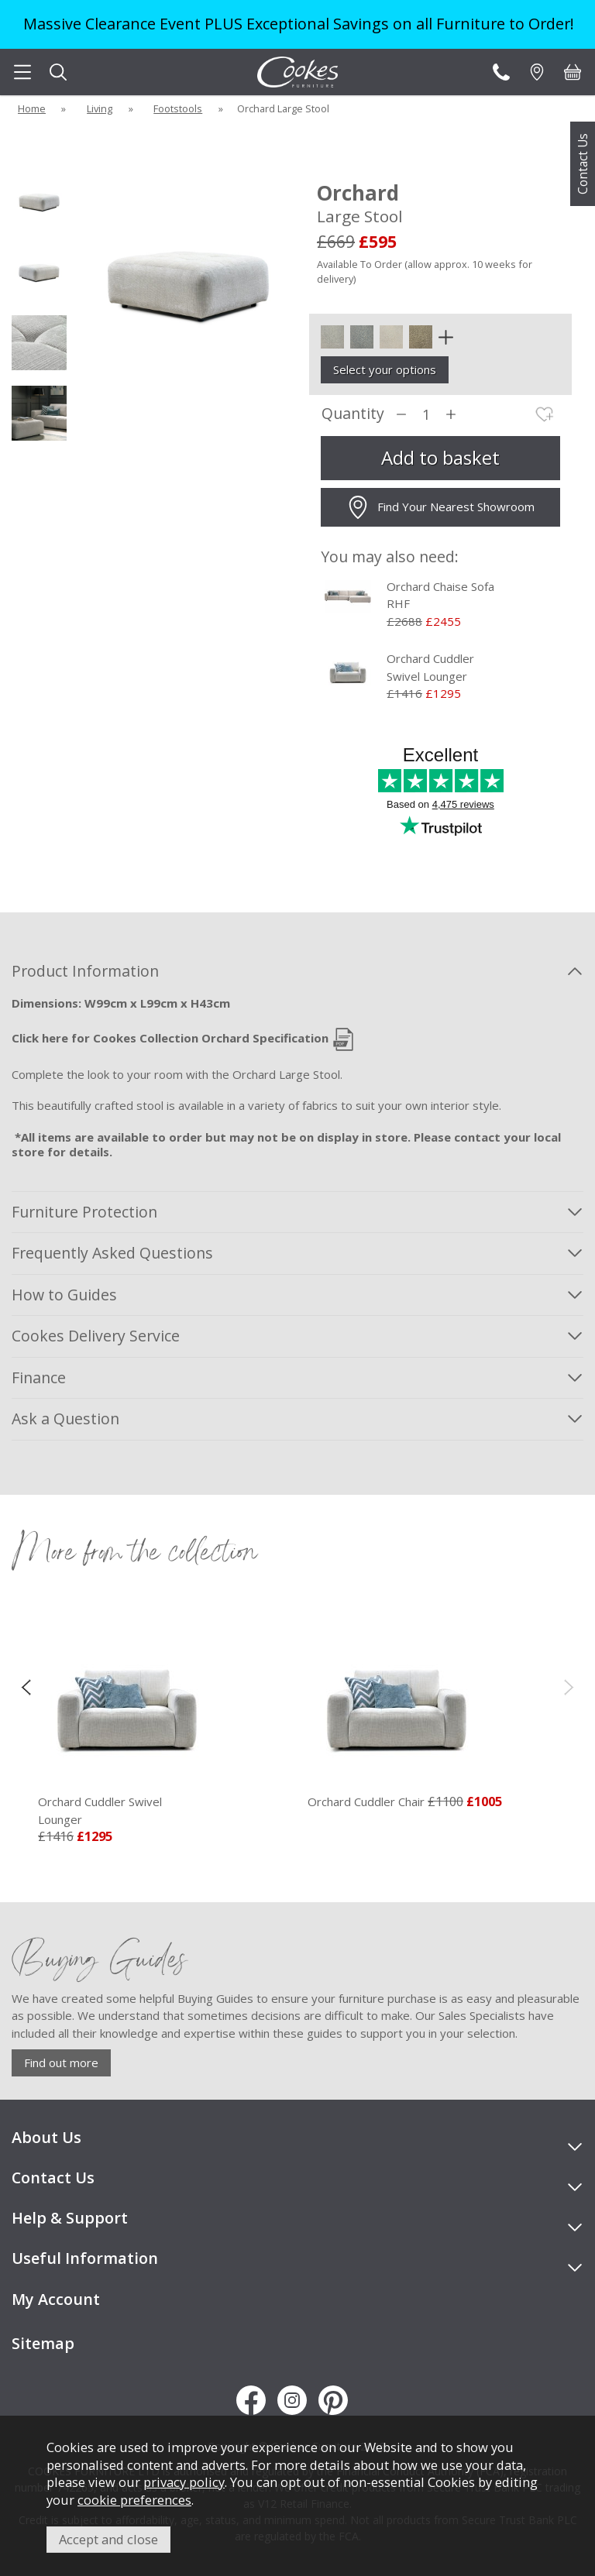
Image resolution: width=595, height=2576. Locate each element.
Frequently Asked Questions (112, 1252)
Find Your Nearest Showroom (440, 507)
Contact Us (582, 163)
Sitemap (43, 2343)
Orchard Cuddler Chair (366, 1801)
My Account (56, 2299)
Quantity (353, 414)
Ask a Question (65, 1418)
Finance (39, 1377)
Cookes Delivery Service (96, 1335)
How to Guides (64, 1294)
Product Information (85, 970)
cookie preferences (134, 2500)
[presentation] (26, 1686)
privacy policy (184, 2482)
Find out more (61, 2062)
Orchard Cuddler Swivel (127, 1811)
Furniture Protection (84, 1211)
